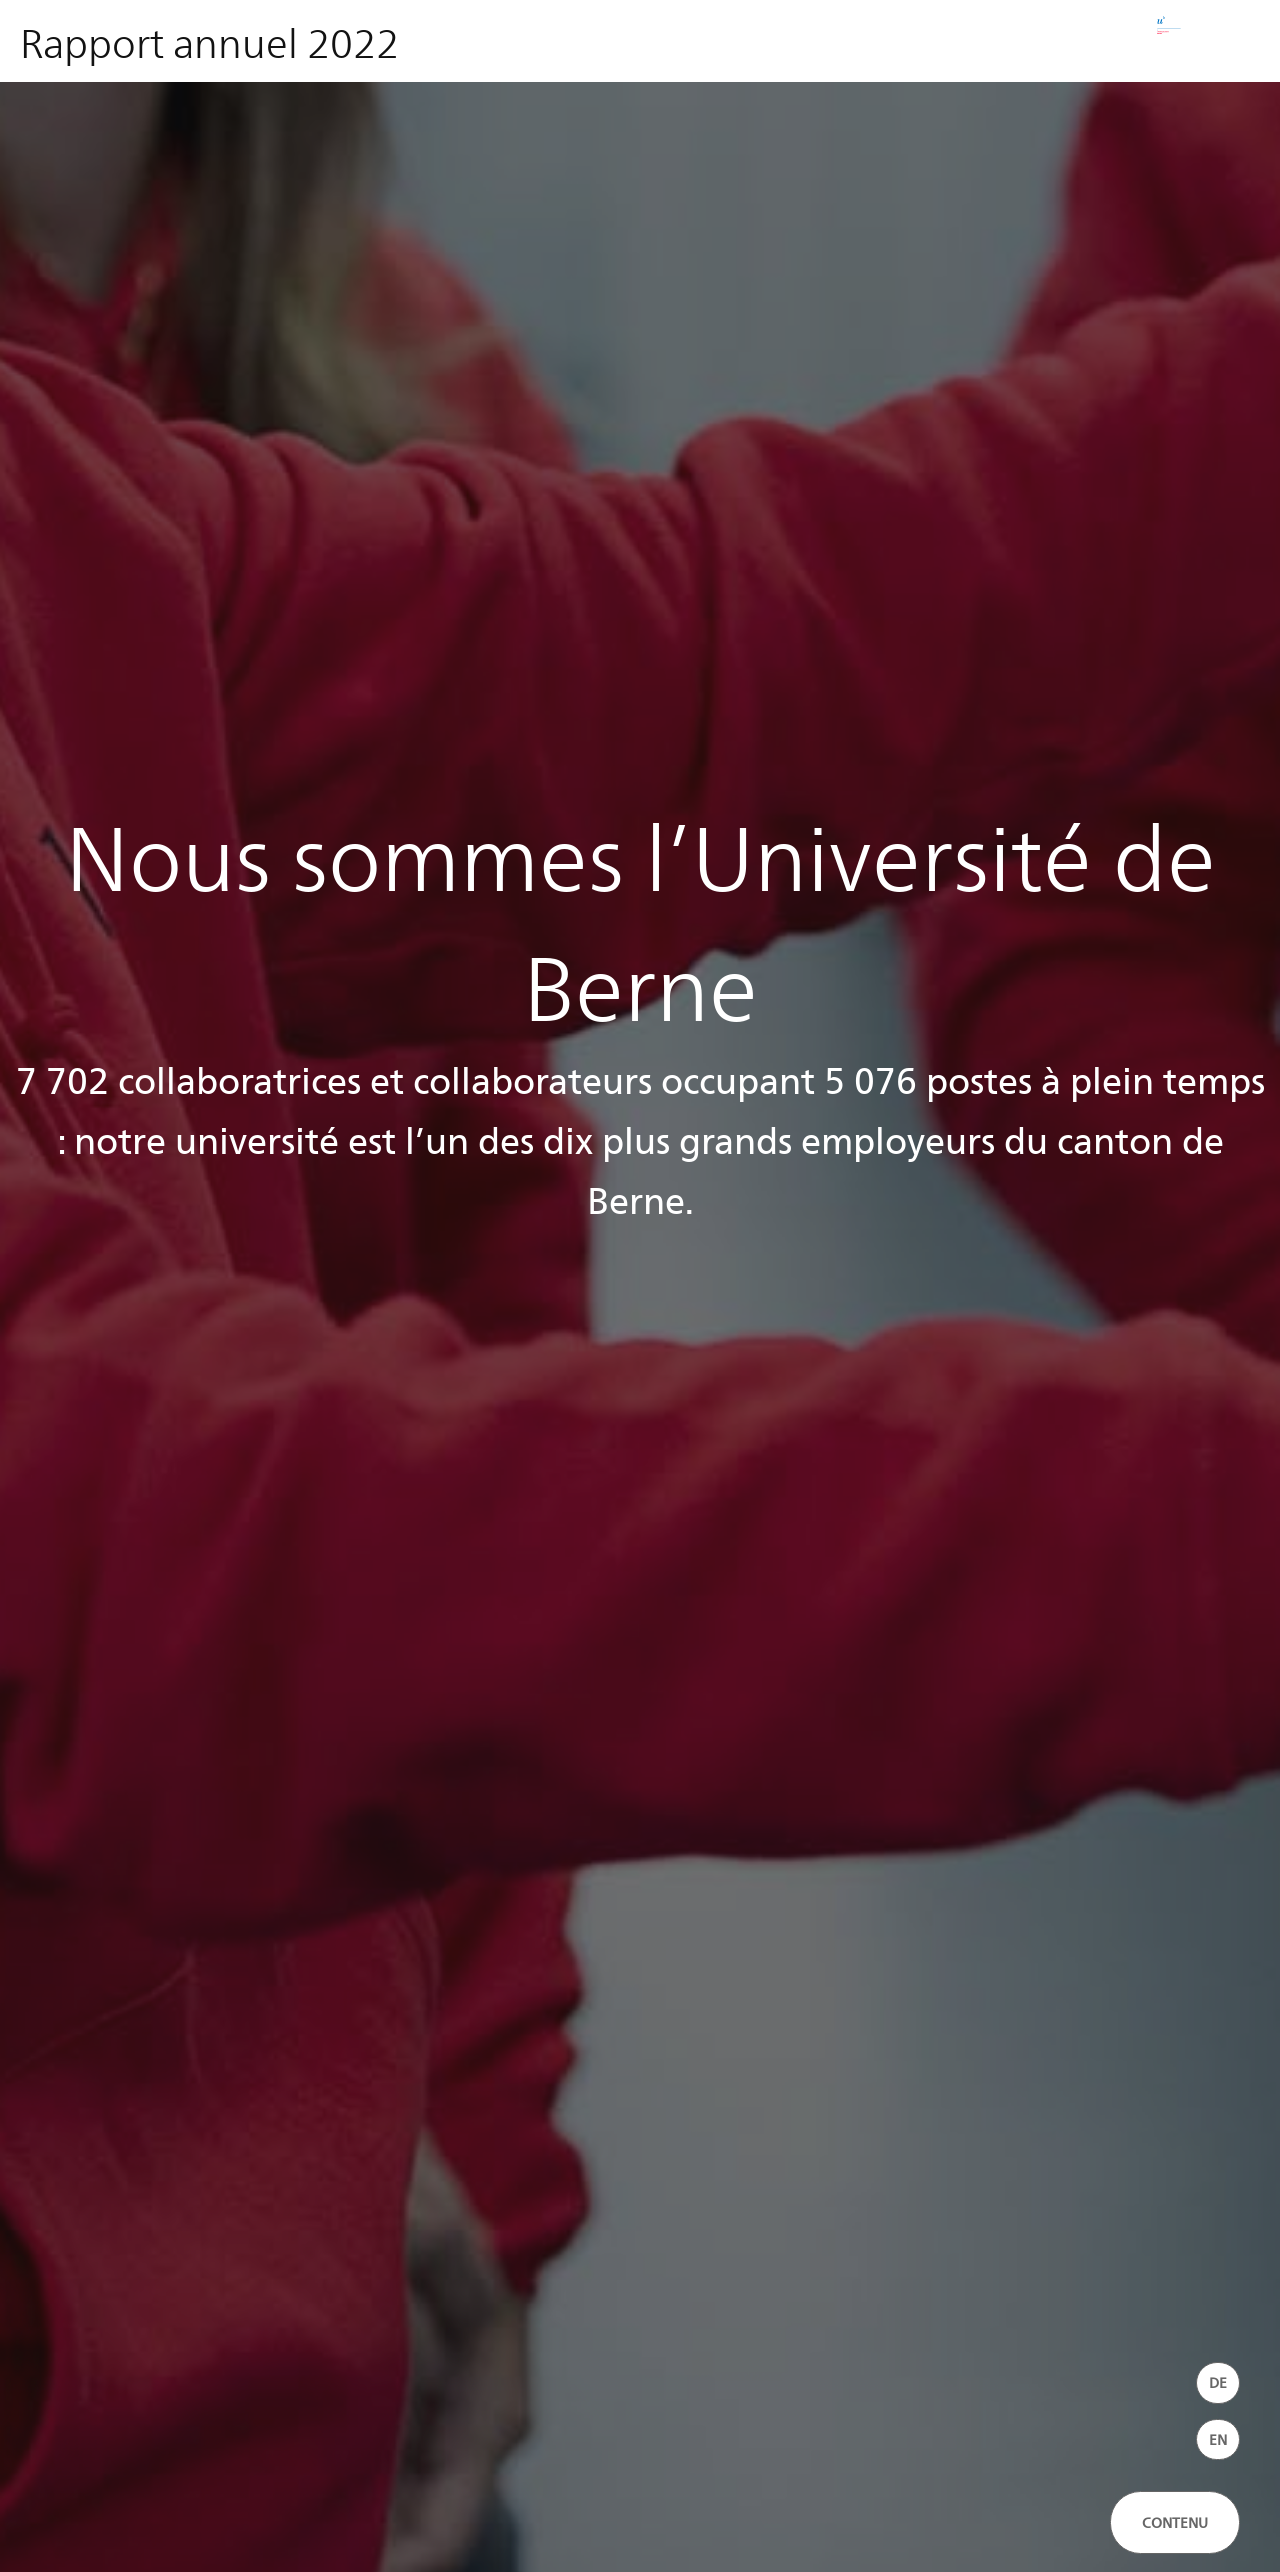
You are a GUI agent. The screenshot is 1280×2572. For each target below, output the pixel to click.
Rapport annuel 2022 (209, 41)
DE (1218, 2382)
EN (1218, 2439)
